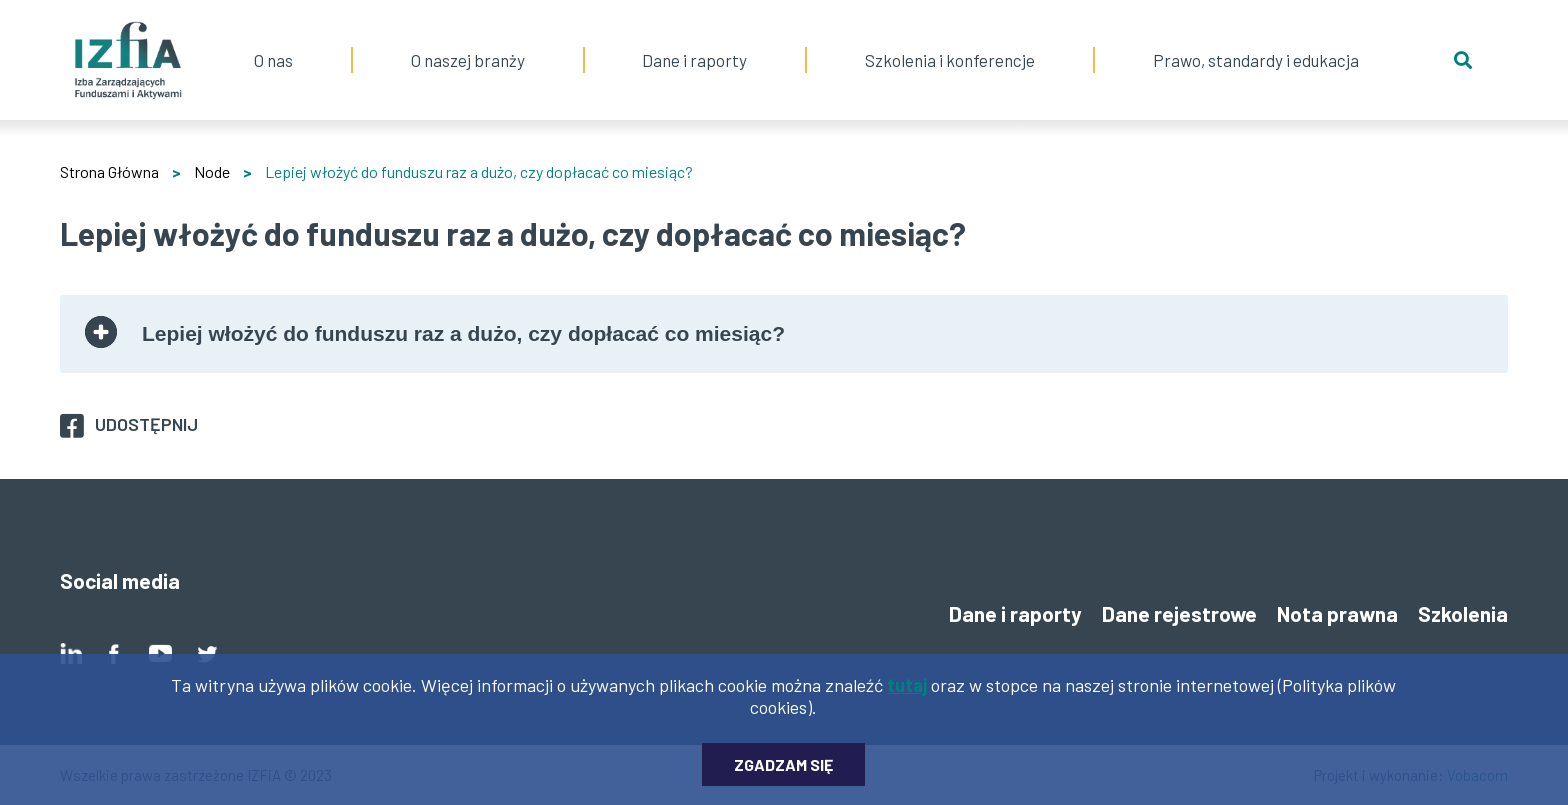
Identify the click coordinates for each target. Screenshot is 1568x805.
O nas (273, 35)
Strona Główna (109, 171)
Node (212, 171)
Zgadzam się (783, 771)
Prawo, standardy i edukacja (1256, 35)
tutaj (907, 692)
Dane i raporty (694, 60)
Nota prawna (1337, 613)
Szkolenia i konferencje (950, 35)
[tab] (784, 334)
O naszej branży (468, 35)
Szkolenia (1463, 613)
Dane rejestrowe (1179, 613)
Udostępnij (146, 424)
